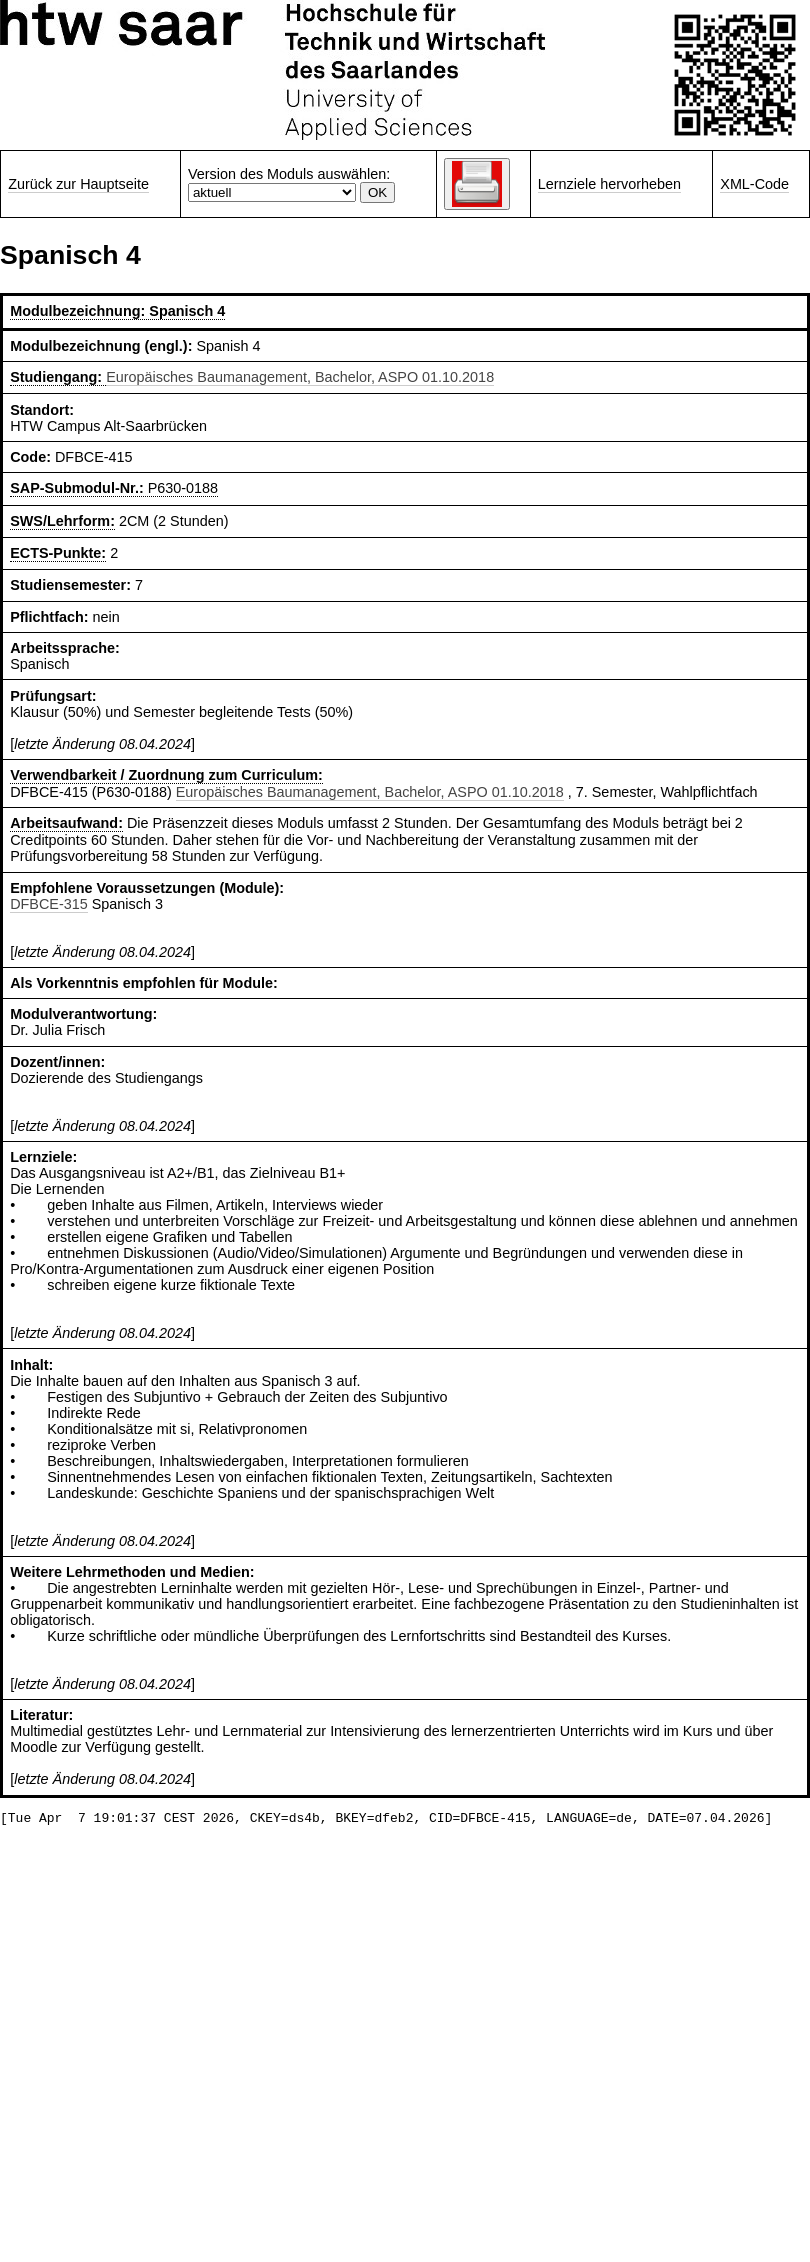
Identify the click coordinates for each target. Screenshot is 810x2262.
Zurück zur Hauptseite (78, 184)
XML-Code (754, 184)
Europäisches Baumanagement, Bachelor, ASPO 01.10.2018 (300, 377)
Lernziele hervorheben (609, 184)
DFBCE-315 (49, 904)
